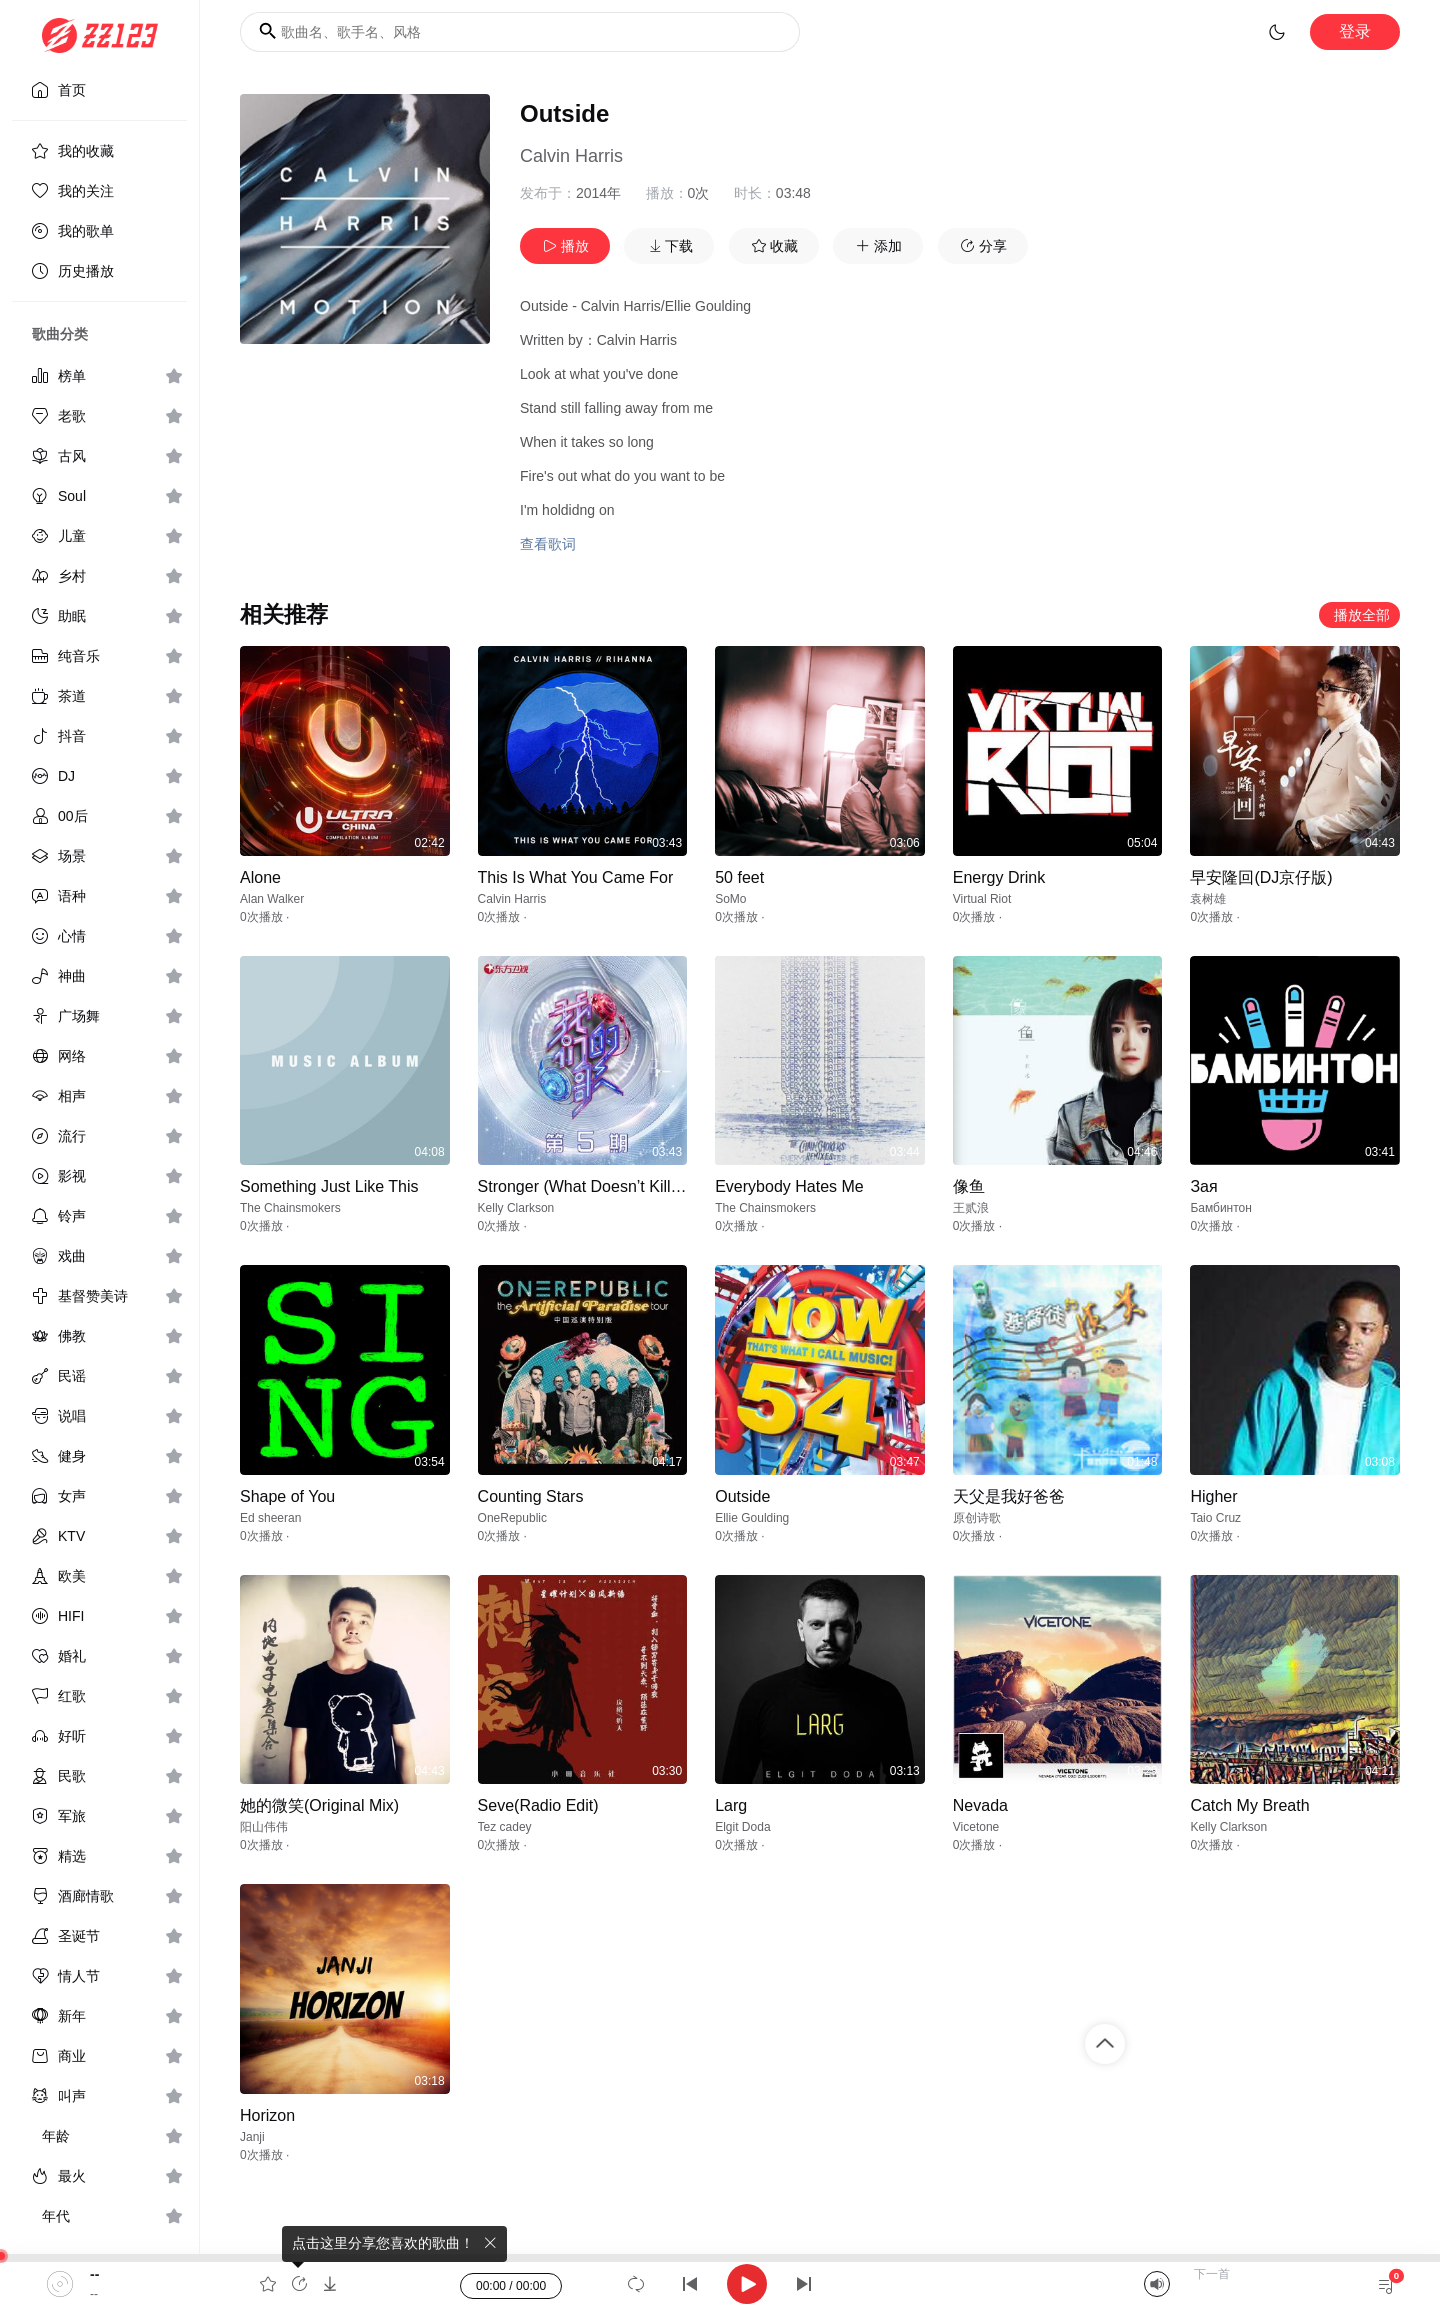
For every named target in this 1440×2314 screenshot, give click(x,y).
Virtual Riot (982, 899)
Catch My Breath (1249, 1805)
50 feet (739, 877)
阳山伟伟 (264, 1827)
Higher (1213, 1496)
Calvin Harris (571, 156)
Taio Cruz (1215, 1518)
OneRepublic (512, 1518)
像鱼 (969, 1186)
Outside (742, 1496)
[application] (720, 2284)
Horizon (267, 2115)
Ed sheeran (270, 1518)
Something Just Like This (329, 1186)
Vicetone (976, 1827)
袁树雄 (1208, 899)
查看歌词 (548, 544)
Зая (1203, 1186)
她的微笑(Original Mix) (319, 1805)
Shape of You (287, 1496)
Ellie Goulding (752, 1518)
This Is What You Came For (576, 877)
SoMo (730, 899)
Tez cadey (505, 1827)
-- (94, 2274)
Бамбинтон (1221, 1208)
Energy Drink (999, 877)
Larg (731, 1805)
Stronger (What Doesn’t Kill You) (592, 1186)
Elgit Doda (742, 1827)
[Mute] (1157, 2284)
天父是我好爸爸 (1009, 1496)
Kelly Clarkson (516, 1208)
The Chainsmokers (290, 1208)
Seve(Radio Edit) (538, 1805)
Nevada (980, 1805)
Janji (252, 2137)
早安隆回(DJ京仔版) (1261, 877)
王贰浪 (971, 1208)
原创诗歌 (977, 1518)
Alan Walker (272, 899)
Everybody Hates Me (789, 1186)
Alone (260, 877)
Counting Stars (531, 1496)
